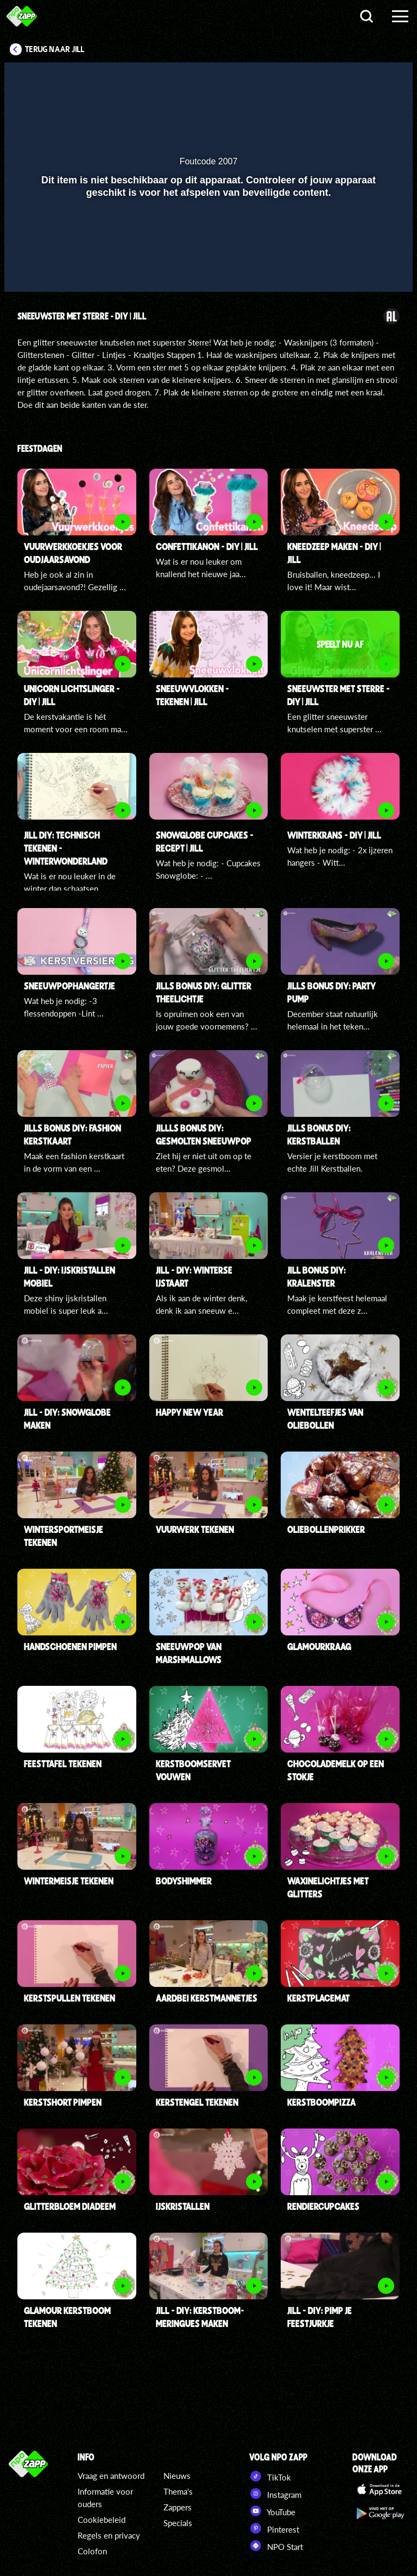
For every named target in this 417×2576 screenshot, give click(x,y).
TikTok (270, 2476)
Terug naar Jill (55, 49)
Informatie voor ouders (105, 2497)
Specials (177, 2523)
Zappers (177, 2507)
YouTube (272, 2510)
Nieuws (177, 2476)
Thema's (178, 2491)
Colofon (92, 2551)
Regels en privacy (109, 2535)
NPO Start (276, 2545)
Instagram (275, 2493)
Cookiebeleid (101, 2519)
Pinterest (274, 2528)
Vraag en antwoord (111, 2476)
